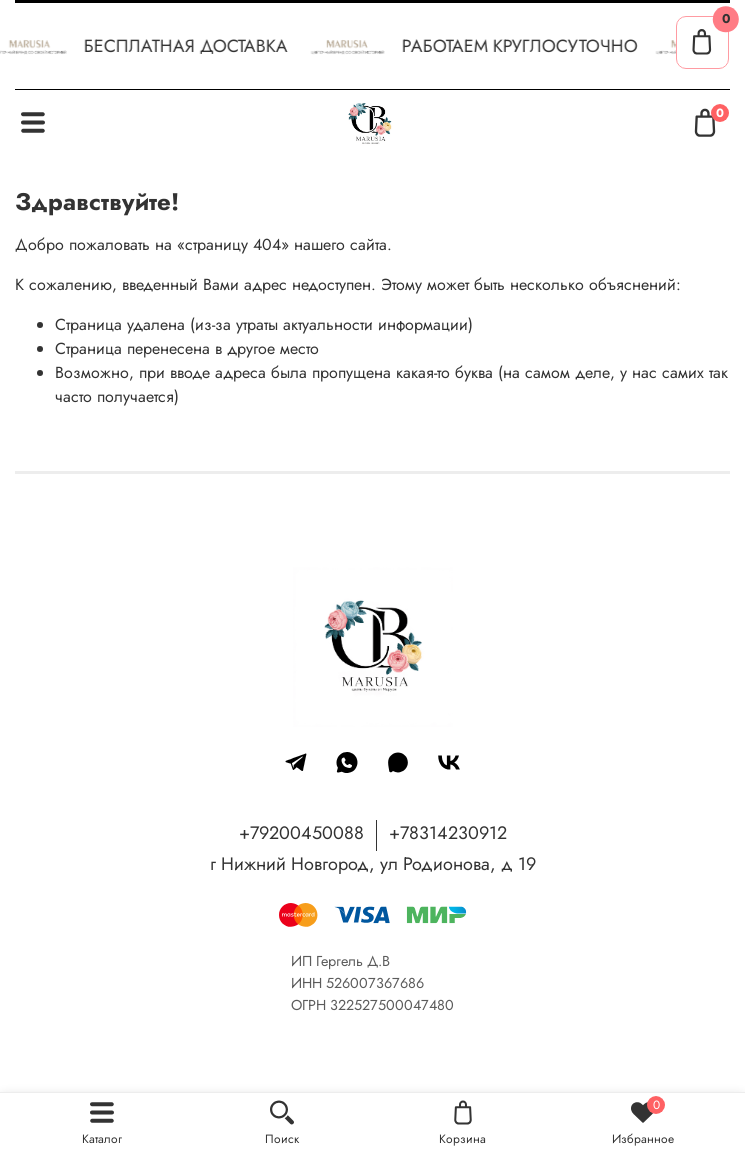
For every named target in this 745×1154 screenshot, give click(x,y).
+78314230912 (448, 833)
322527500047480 (392, 1005)
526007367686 (375, 983)
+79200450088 (301, 833)
